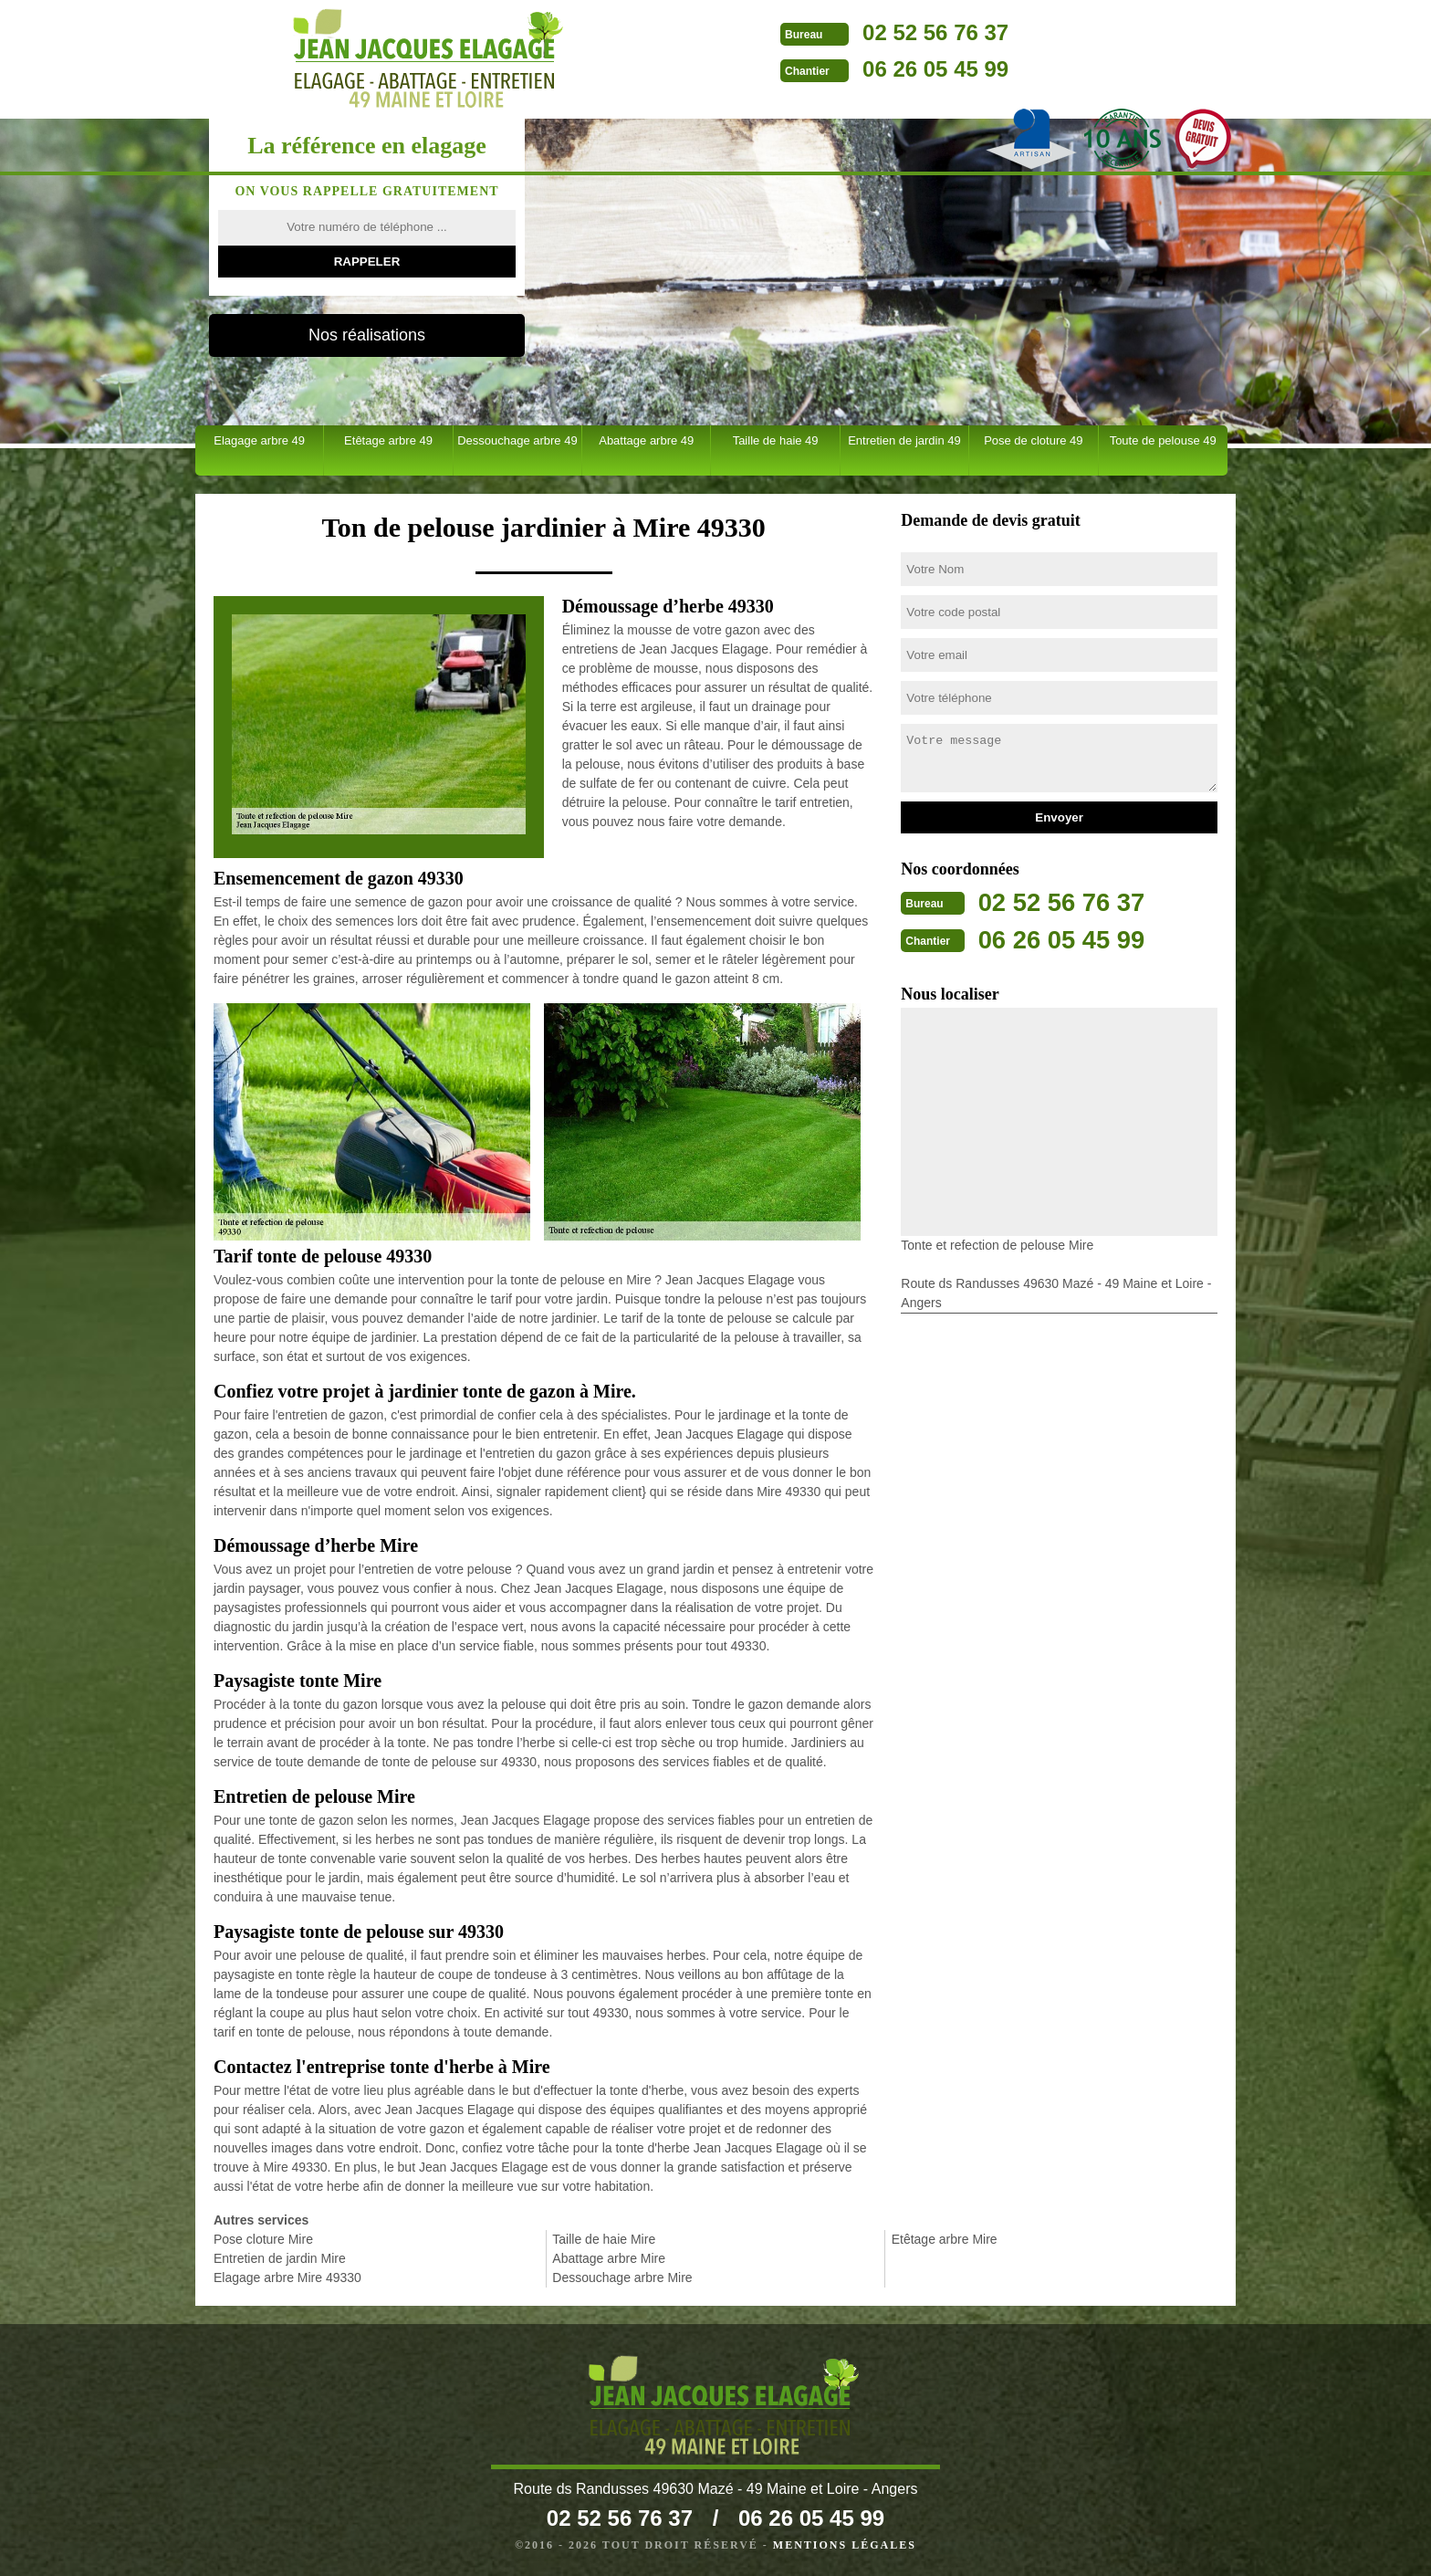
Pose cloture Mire (263, 2239)
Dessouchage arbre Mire (622, 2277)
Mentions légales (844, 2545)
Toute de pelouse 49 (1163, 440)
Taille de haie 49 (776, 440)
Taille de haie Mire (603, 2239)
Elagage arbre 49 (259, 440)
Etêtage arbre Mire (945, 2239)
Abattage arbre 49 (646, 440)
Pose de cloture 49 (1033, 440)
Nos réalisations (366, 335)
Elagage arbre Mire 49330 (287, 2277)
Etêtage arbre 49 (388, 440)
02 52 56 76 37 (817, 32)
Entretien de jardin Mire (280, 2258)
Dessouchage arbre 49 (517, 440)
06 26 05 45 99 (817, 69)
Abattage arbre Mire (608, 2258)
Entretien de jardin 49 (904, 440)
